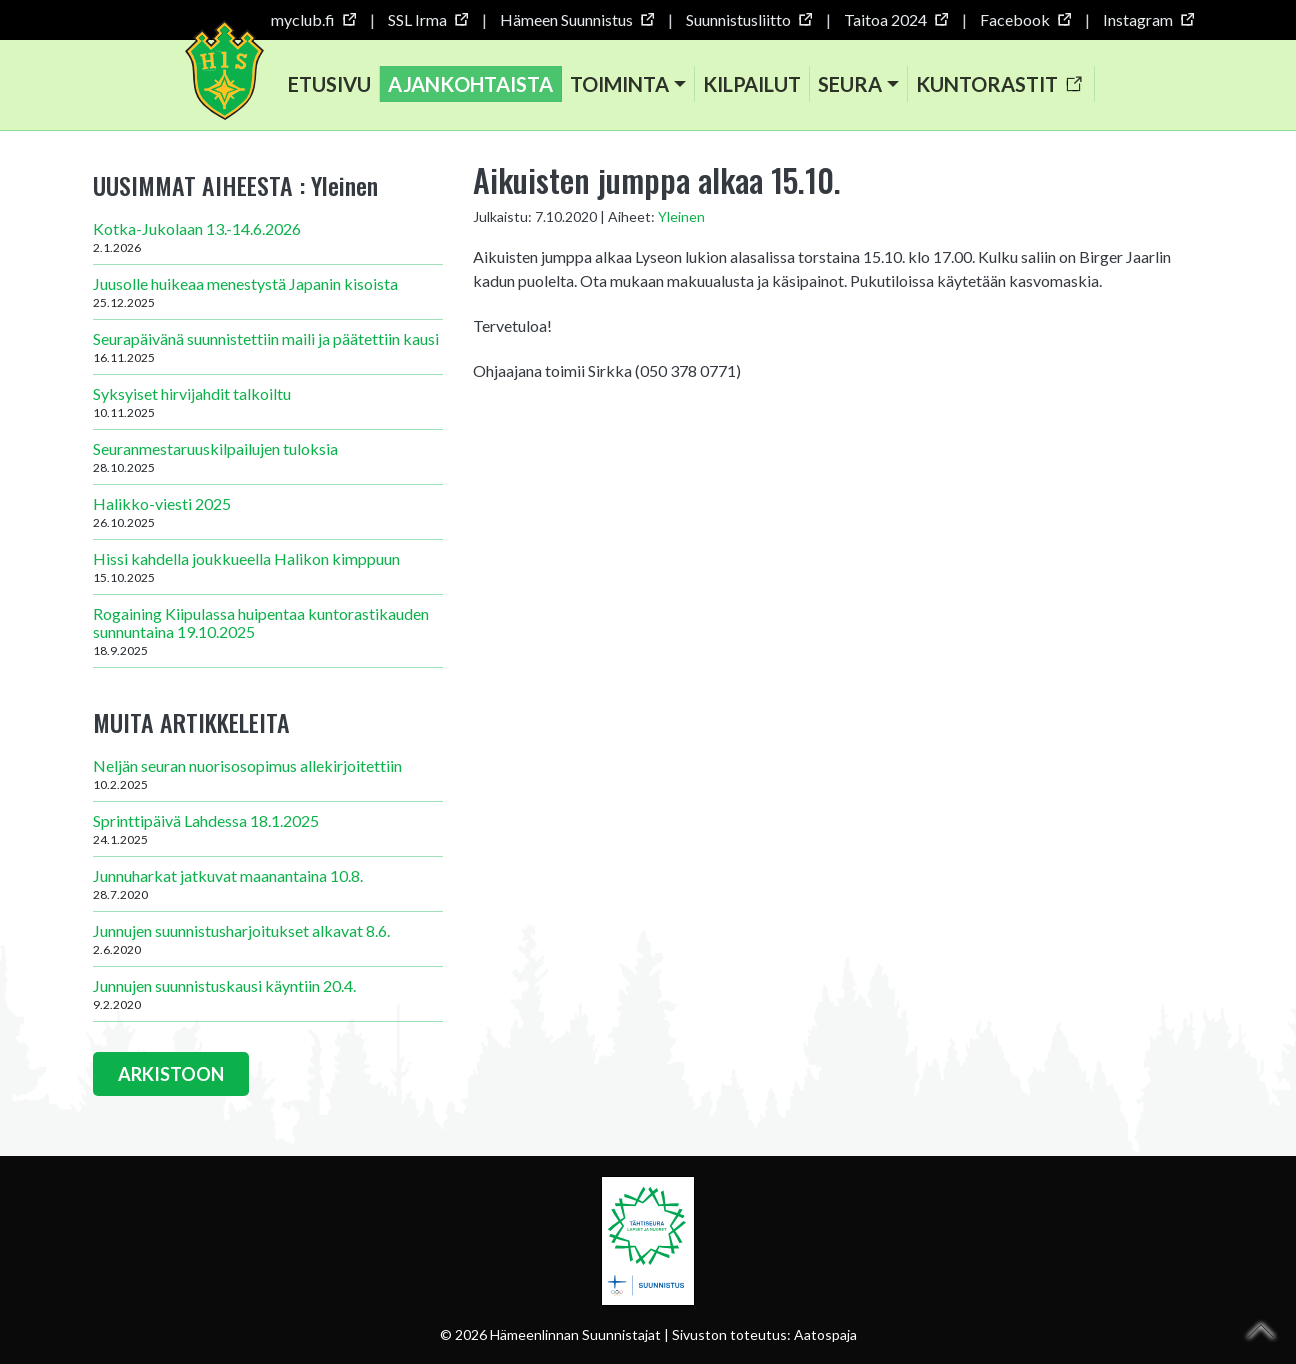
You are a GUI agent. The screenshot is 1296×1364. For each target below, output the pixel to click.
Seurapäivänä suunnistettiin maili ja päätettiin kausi (268, 347)
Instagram (1148, 19)
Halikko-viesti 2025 (268, 512)
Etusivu (329, 84)
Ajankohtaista (470, 84)
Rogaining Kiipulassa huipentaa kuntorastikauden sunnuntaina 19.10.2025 (268, 631)
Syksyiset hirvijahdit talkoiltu (268, 402)
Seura (850, 84)
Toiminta (619, 84)
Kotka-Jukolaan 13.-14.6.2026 (268, 237)
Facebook (1025, 19)
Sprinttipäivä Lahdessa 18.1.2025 (268, 829)
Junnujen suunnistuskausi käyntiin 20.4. (268, 994)
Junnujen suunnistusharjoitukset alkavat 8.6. (268, 939)
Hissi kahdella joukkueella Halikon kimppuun (268, 567)
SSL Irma (427, 19)
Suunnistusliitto (748, 19)
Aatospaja (825, 1334)
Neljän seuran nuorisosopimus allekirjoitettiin (268, 774)
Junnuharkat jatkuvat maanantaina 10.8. (268, 884)
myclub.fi (313, 19)
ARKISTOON (171, 1074)
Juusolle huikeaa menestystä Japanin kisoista (268, 292)
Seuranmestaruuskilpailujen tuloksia (268, 457)
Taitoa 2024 (895, 19)
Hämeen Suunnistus (576, 19)
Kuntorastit (998, 84)
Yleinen (681, 216)
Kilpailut (752, 84)
